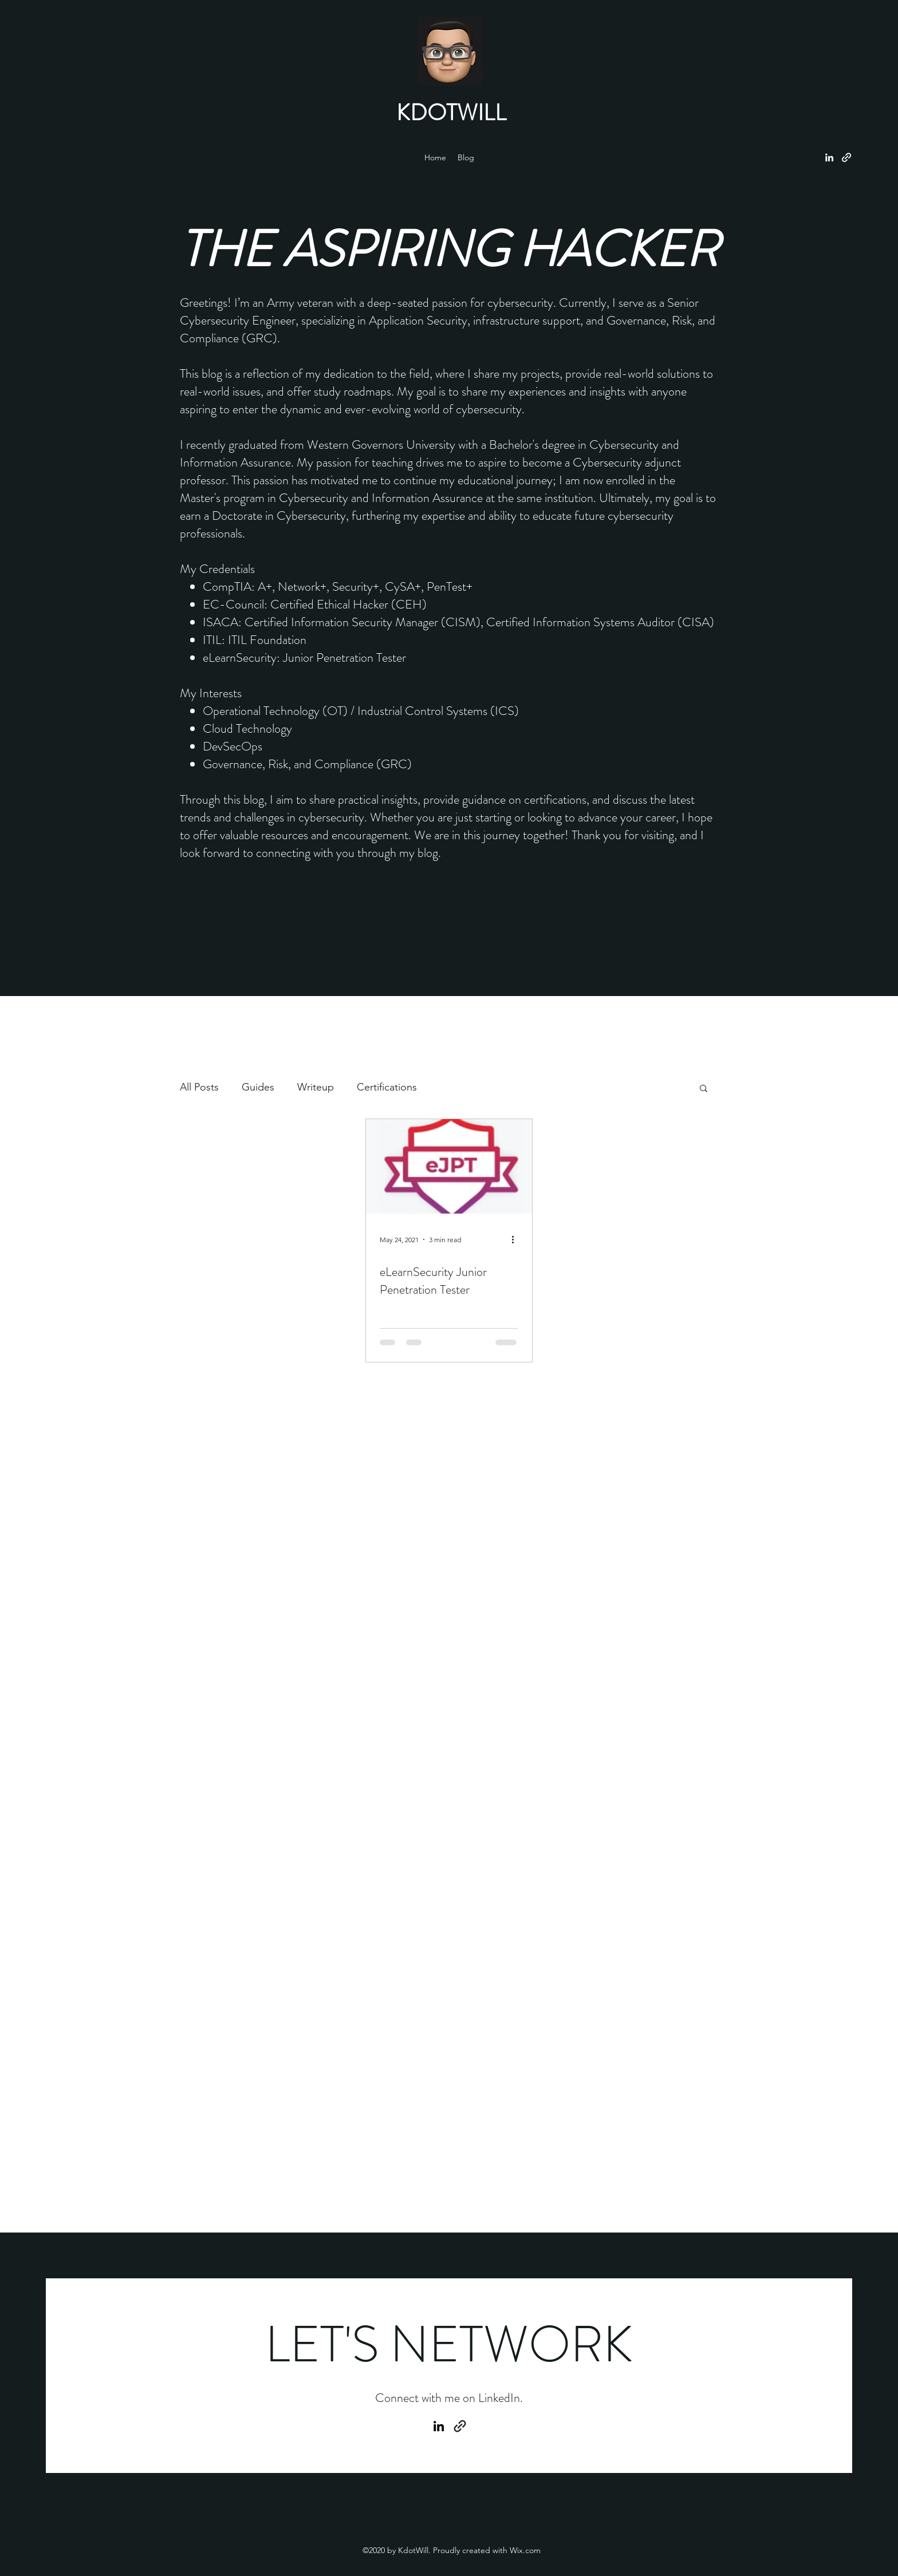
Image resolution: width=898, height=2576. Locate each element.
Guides (258, 1087)
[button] (703, 1089)
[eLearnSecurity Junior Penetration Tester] (449, 1166)
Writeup (315, 1087)
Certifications (387, 1087)
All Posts (199, 1087)
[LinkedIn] (829, 157)
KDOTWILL (451, 112)
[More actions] (516, 1239)
